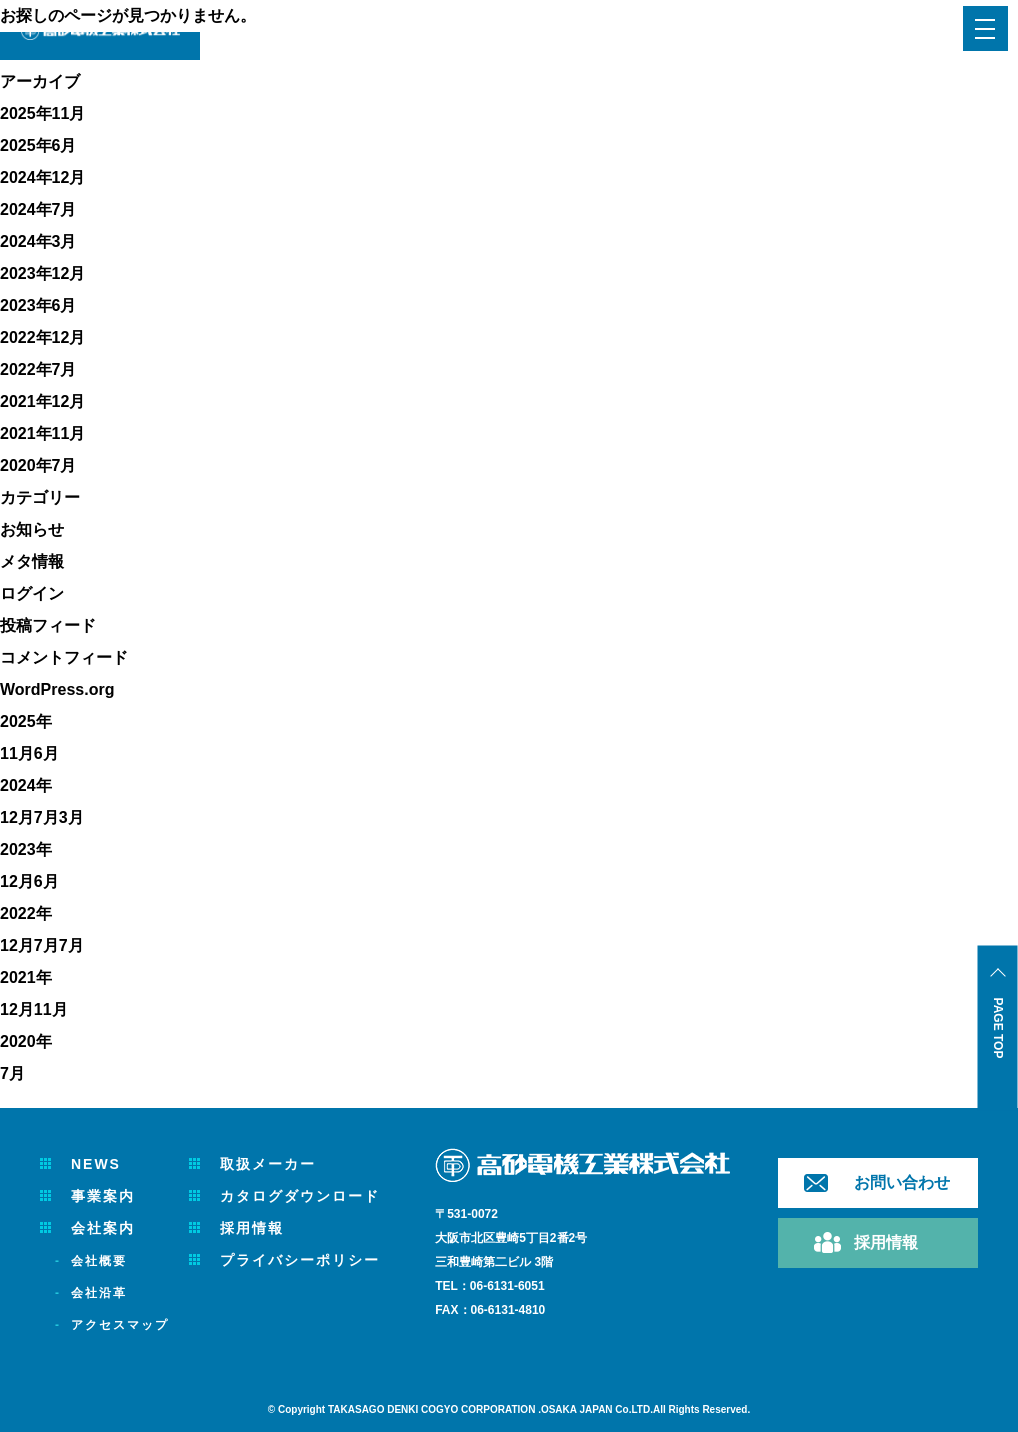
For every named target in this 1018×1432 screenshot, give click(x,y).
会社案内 (103, 1228)
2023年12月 (42, 273)
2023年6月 (38, 305)
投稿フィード (48, 625)
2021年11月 (42, 433)
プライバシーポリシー (300, 1260)
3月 (71, 817)
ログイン (32, 593)
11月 (17, 753)
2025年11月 (42, 113)
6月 (46, 753)
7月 (46, 817)
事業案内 (103, 1196)
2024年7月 (38, 209)
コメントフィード (64, 657)
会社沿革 (99, 1293)
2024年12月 (42, 177)
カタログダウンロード (300, 1196)
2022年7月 (38, 369)
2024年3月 (38, 241)
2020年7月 (38, 465)
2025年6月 (38, 145)
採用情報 (252, 1228)
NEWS (96, 1164)
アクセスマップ (120, 1325)
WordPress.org (57, 689)
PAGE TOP (998, 1028)
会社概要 (99, 1261)
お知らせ (32, 529)
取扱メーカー (268, 1164)
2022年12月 (42, 337)
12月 (17, 817)
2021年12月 (42, 401)
